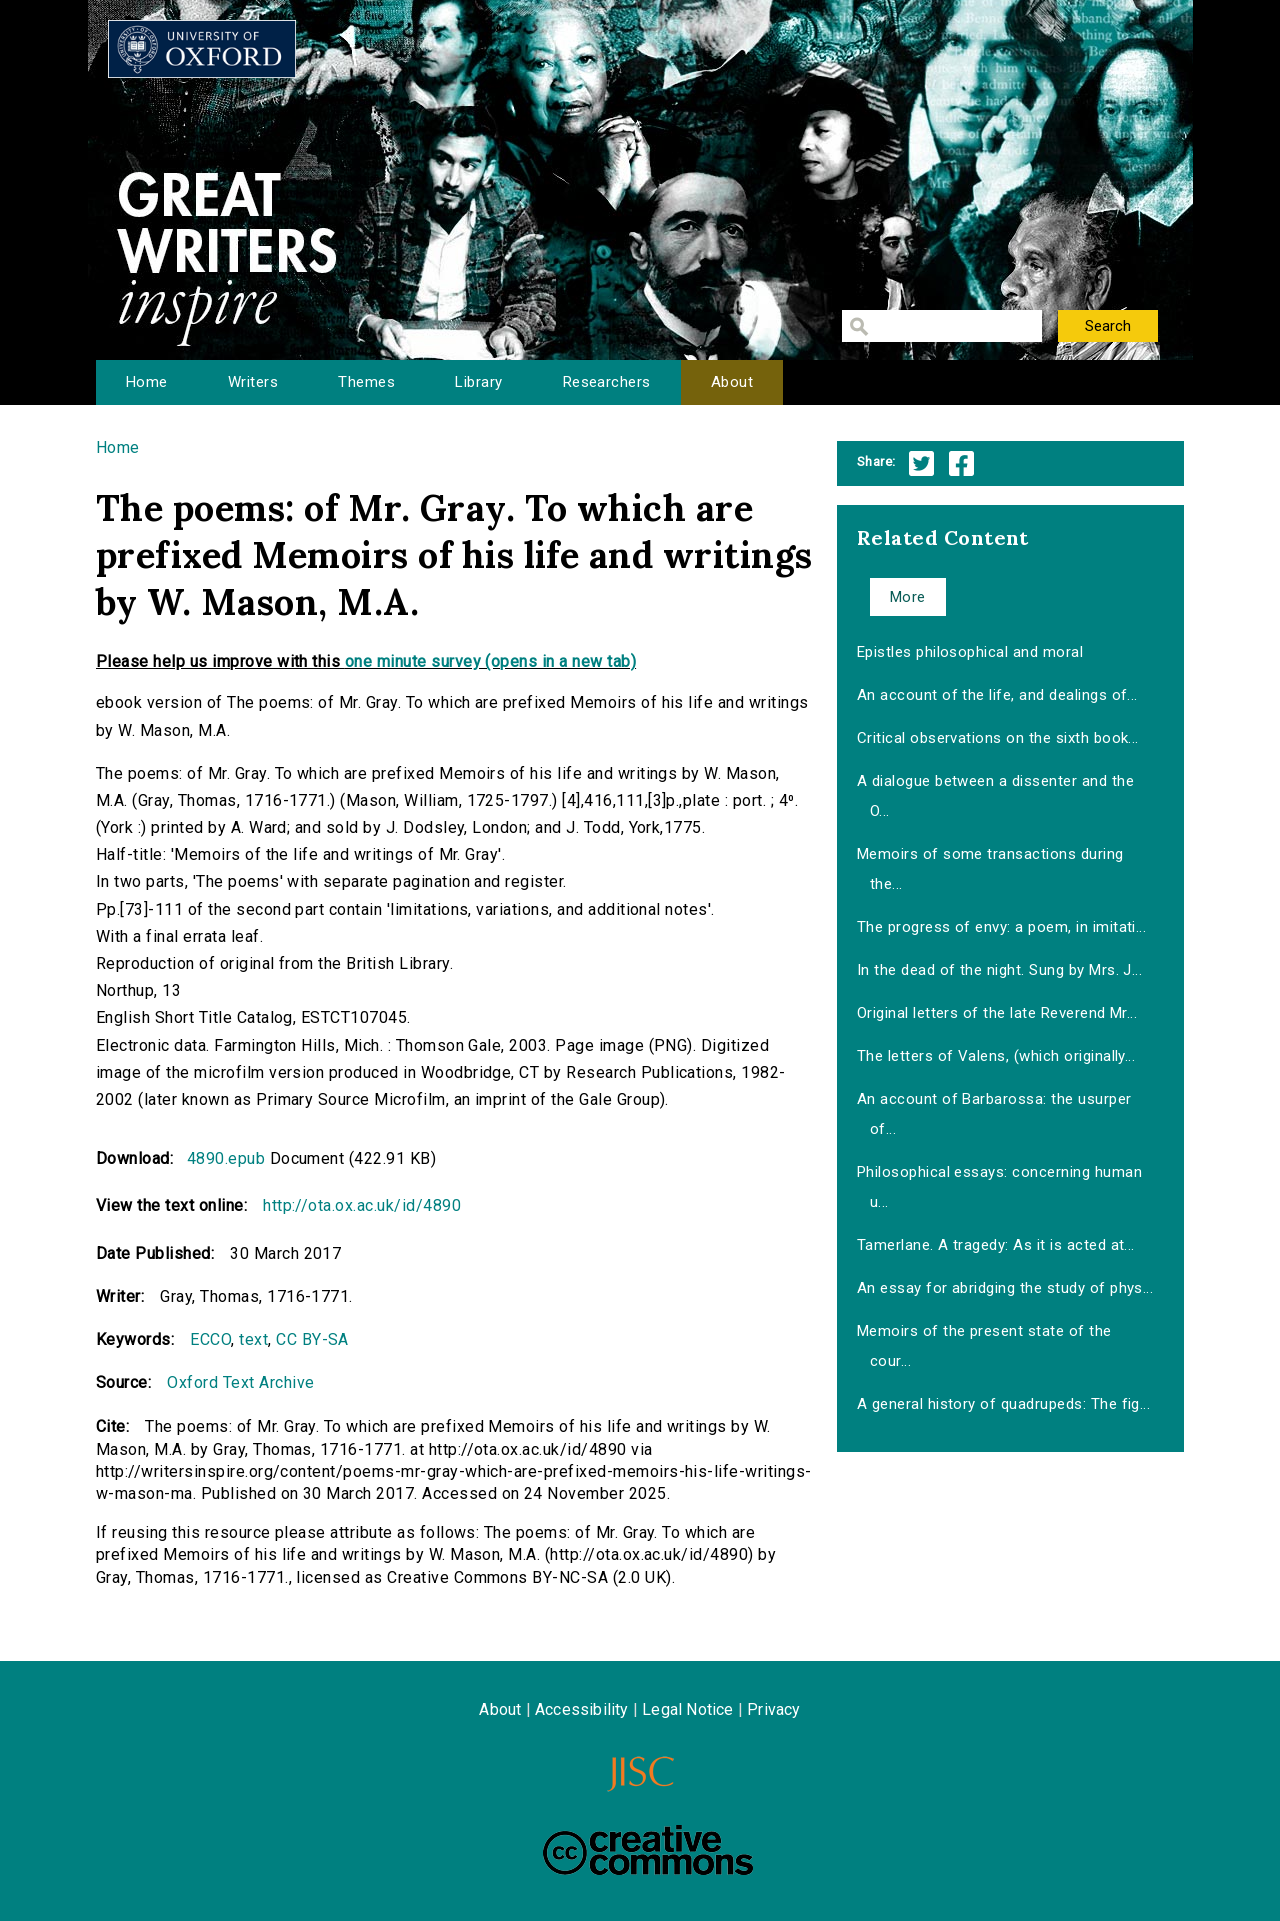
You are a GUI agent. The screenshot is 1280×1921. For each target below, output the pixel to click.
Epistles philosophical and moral (970, 652)
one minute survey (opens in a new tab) (490, 661)
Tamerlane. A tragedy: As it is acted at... (996, 1245)
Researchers (607, 382)
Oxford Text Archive (240, 1382)
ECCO (210, 1339)
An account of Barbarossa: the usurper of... (994, 1114)
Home (147, 382)
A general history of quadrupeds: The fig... (1004, 1404)
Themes (366, 382)
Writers (253, 382)
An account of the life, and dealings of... (997, 695)
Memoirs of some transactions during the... (990, 869)
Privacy (773, 1709)
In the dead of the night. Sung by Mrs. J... (1000, 970)
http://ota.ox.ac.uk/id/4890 (362, 1205)
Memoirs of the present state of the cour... (984, 1346)
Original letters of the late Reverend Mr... (997, 1013)
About (732, 382)
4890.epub (226, 1158)
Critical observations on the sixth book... (998, 738)
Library (478, 382)
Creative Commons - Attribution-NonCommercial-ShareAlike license (648, 1850)
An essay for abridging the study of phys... (1005, 1288)
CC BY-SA (312, 1339)
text (253, 1339)
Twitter (921, 463)
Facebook (961, 463)
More (908, 597)
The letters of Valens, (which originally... (996, 1056)
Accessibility (582, 1709)
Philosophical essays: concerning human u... (999, 1187)
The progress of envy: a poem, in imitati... (1002, 927)
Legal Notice (687, 1709)
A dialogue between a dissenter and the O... (995, 796)
